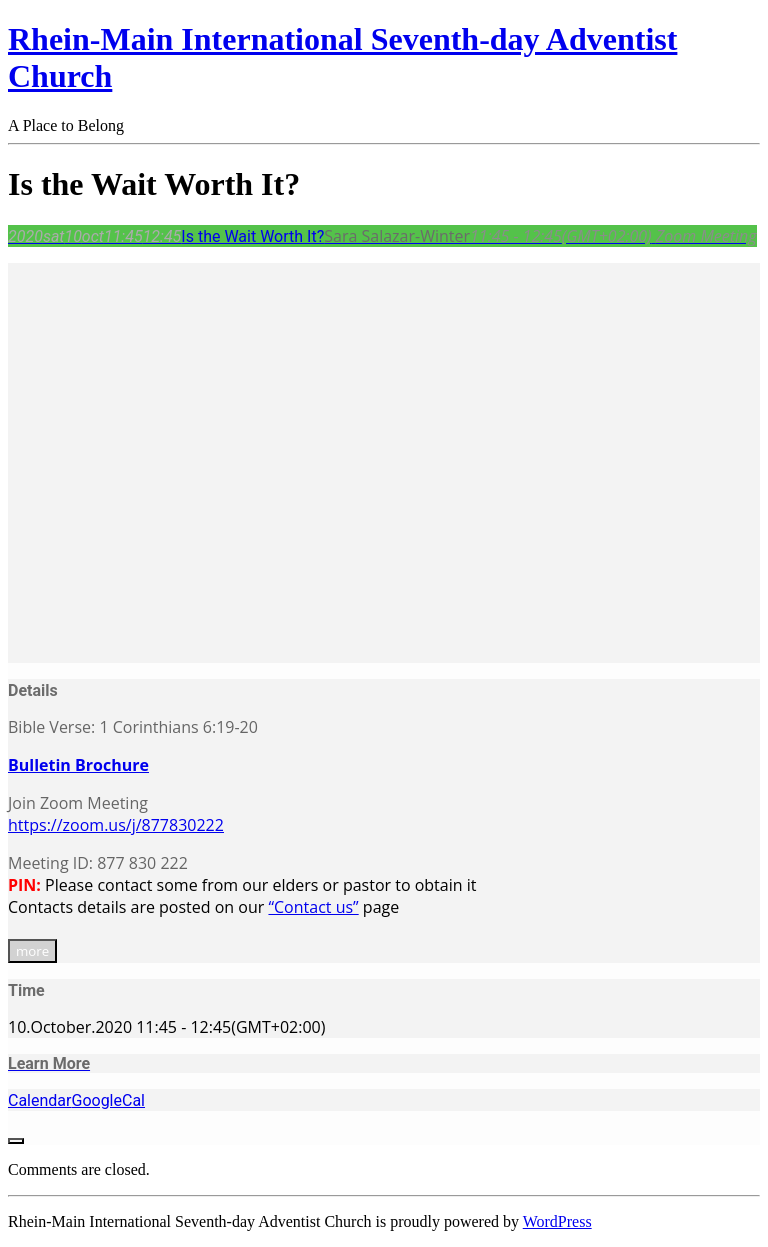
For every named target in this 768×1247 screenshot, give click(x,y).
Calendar (39, 1100)
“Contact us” (313, 907)
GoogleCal (108, 1100)
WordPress (557, 1221)
